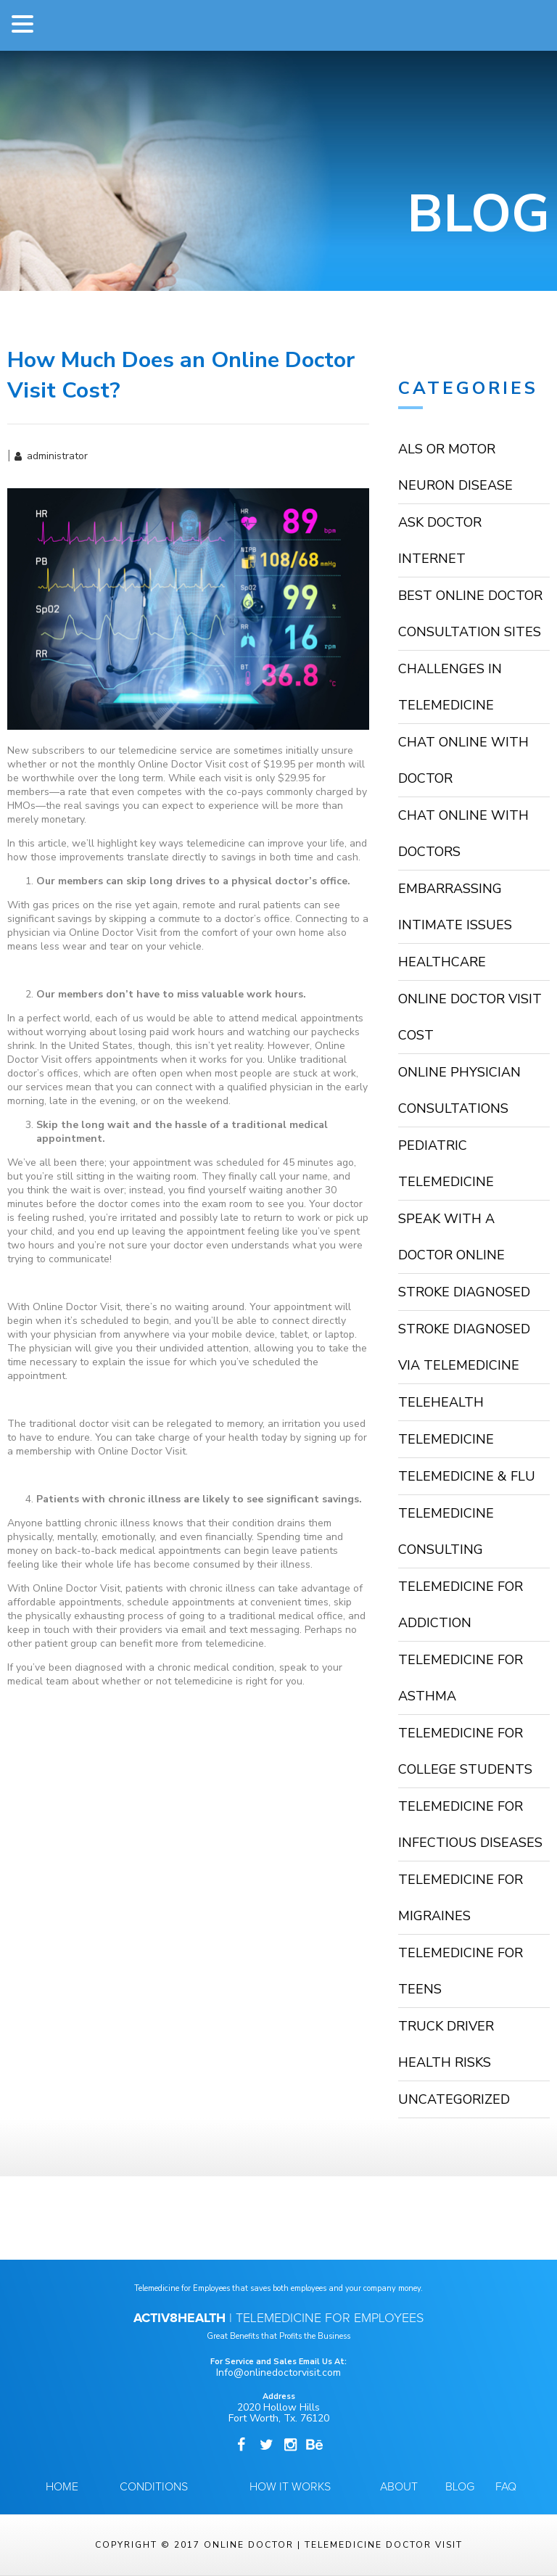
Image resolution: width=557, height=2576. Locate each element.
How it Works (290, 2487)
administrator (57, 456)
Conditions (154, 2487)
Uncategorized (454, 2099)
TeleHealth (441, 1402)
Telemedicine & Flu (466, 1476)
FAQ (505, 2487)
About (399, 2487)
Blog (459, 2487)
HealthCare (442, 962)
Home (62, 2487)
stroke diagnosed (464, 1292)
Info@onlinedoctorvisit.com (278, 2372)
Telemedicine (446, 1439)
